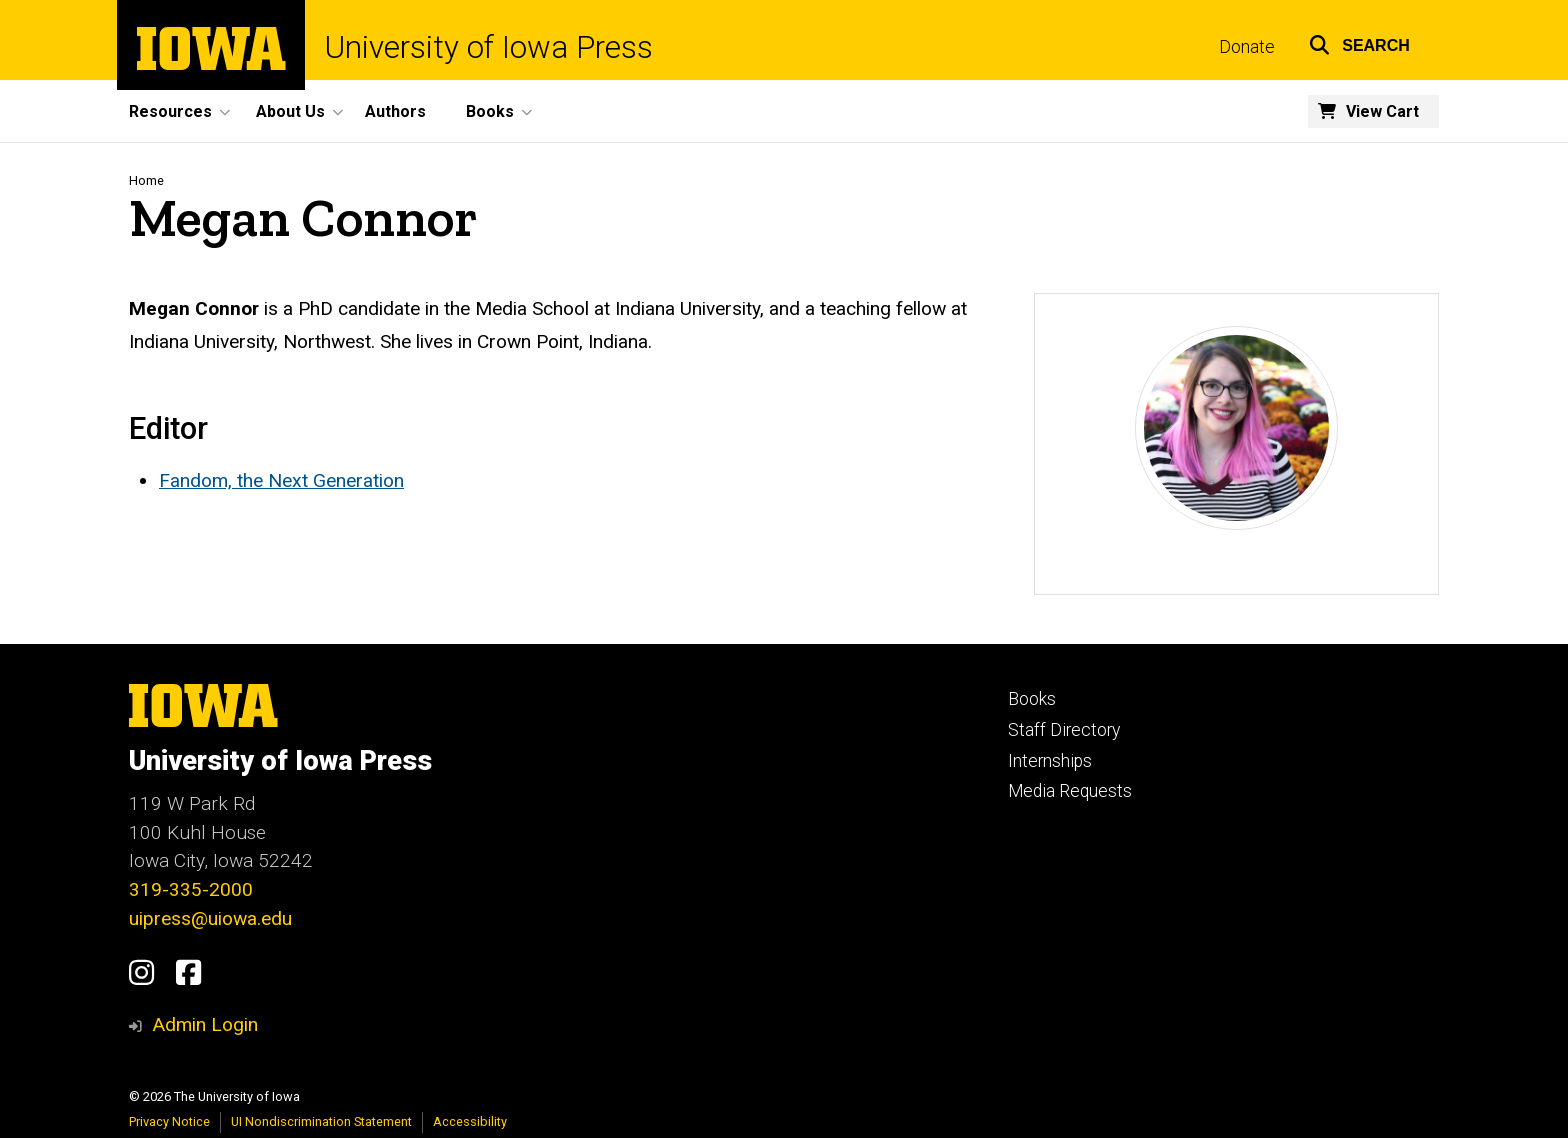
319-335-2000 (191, 889)
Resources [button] (170, 111)
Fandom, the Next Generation (281, 480)
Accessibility (470, 1121)
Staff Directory (1064, 730)
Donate (1247, 47)
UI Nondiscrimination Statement (321, 1121)
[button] (1359, 42)
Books (1032, 699)
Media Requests (1070, 791)
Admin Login (205, 1024)
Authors (395, 111)
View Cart (1382, 111)
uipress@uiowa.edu (210, 918)
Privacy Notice (169, 1121)
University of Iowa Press (489, 47)
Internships (1050, 761)
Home (146, 180)
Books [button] (490, 111)
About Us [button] (290, 111)
